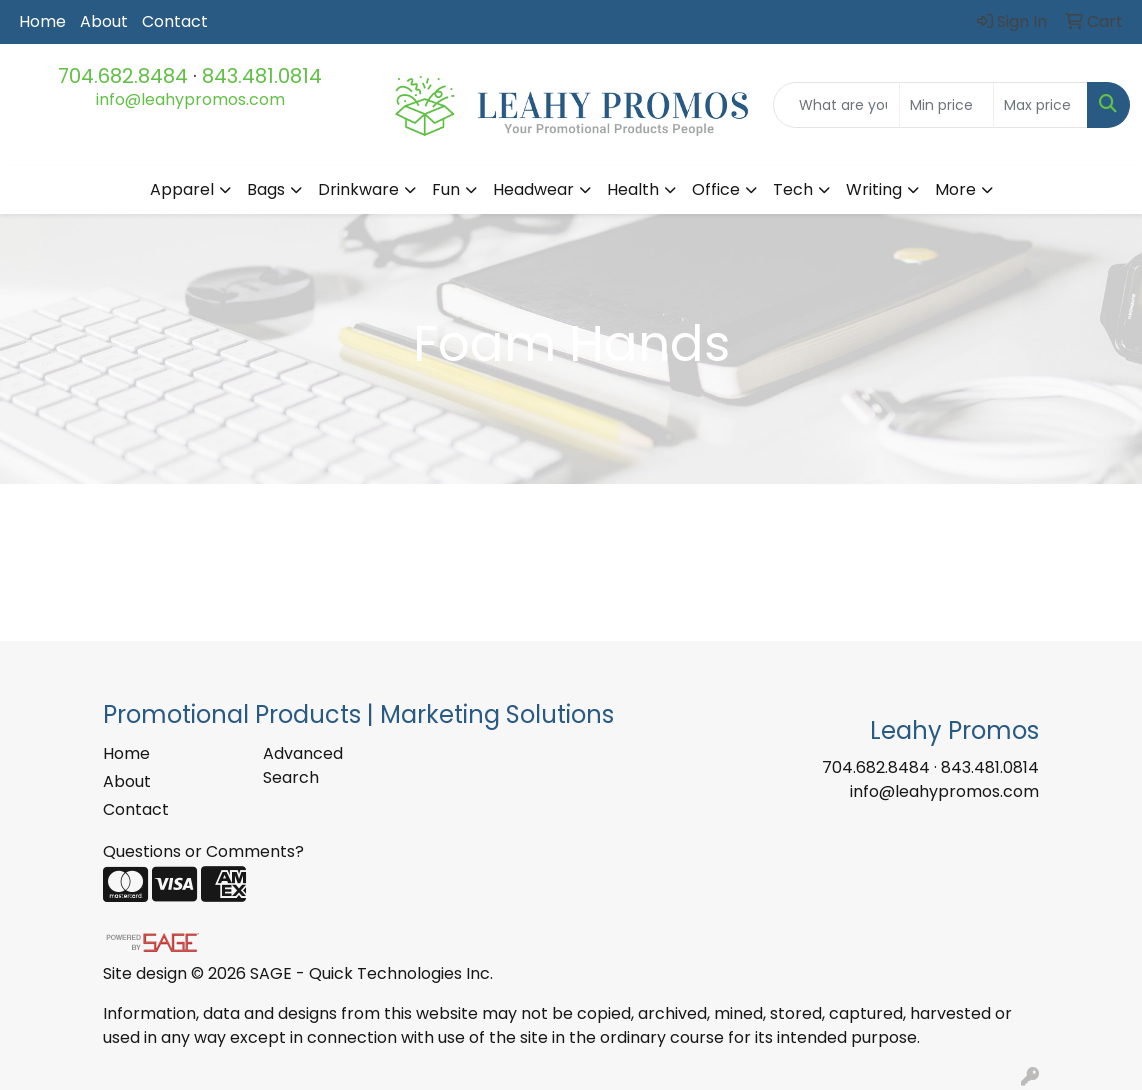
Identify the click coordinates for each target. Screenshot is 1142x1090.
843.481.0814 (262, 76)
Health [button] (633, 189)
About (104, 21)
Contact (175, 21)
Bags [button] (266, 189)
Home (42, 21)
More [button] (955, 189)
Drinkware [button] (358, 189)
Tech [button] (793, 189)
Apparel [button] (182, 189)
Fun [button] (446, 189)
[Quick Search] (836, 105)
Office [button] (716, 189)
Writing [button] (874, 189)
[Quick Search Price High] (1040, 105)
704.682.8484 (123, 76)
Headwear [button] (533, 189)
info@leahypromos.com (190, 99)
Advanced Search (303, 765)
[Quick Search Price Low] (946, 105)
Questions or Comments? (203, 851)
